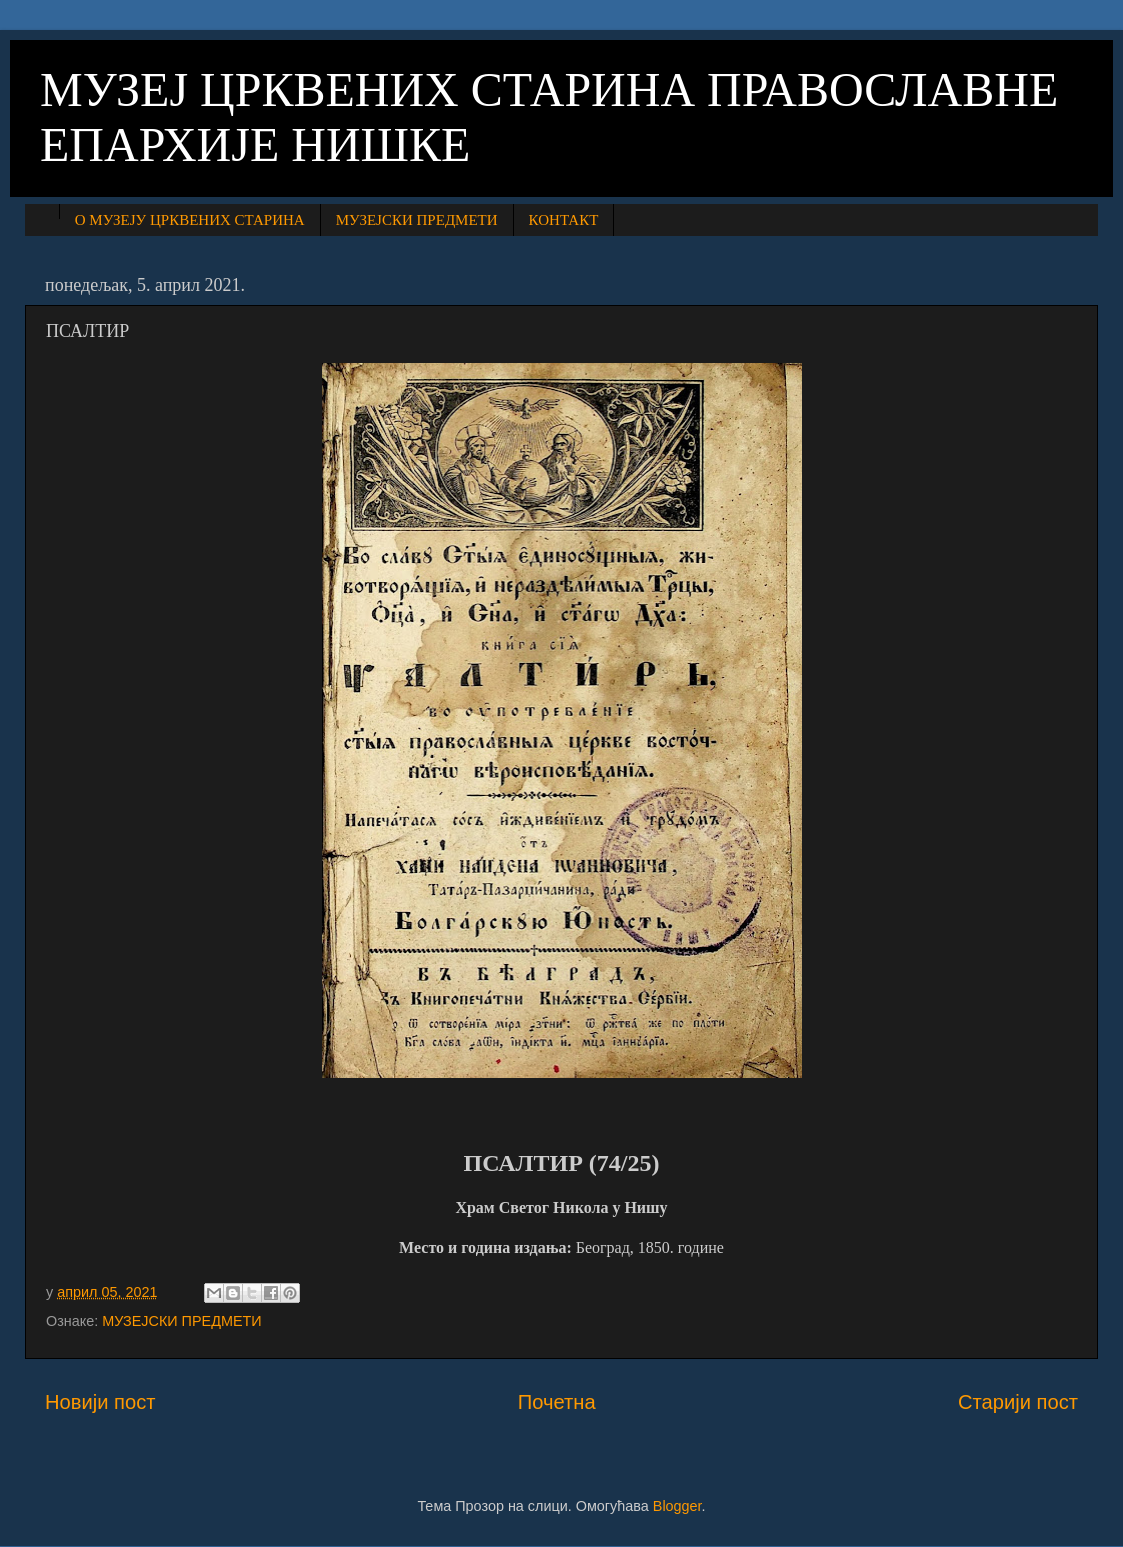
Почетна (557, 1402)
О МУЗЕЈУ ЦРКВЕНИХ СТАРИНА (190, 220)
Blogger (677, 1506)
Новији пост (100, 1402)
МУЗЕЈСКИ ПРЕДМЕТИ (417, 220)
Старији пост (1018, 1402)
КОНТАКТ (564, 220)
